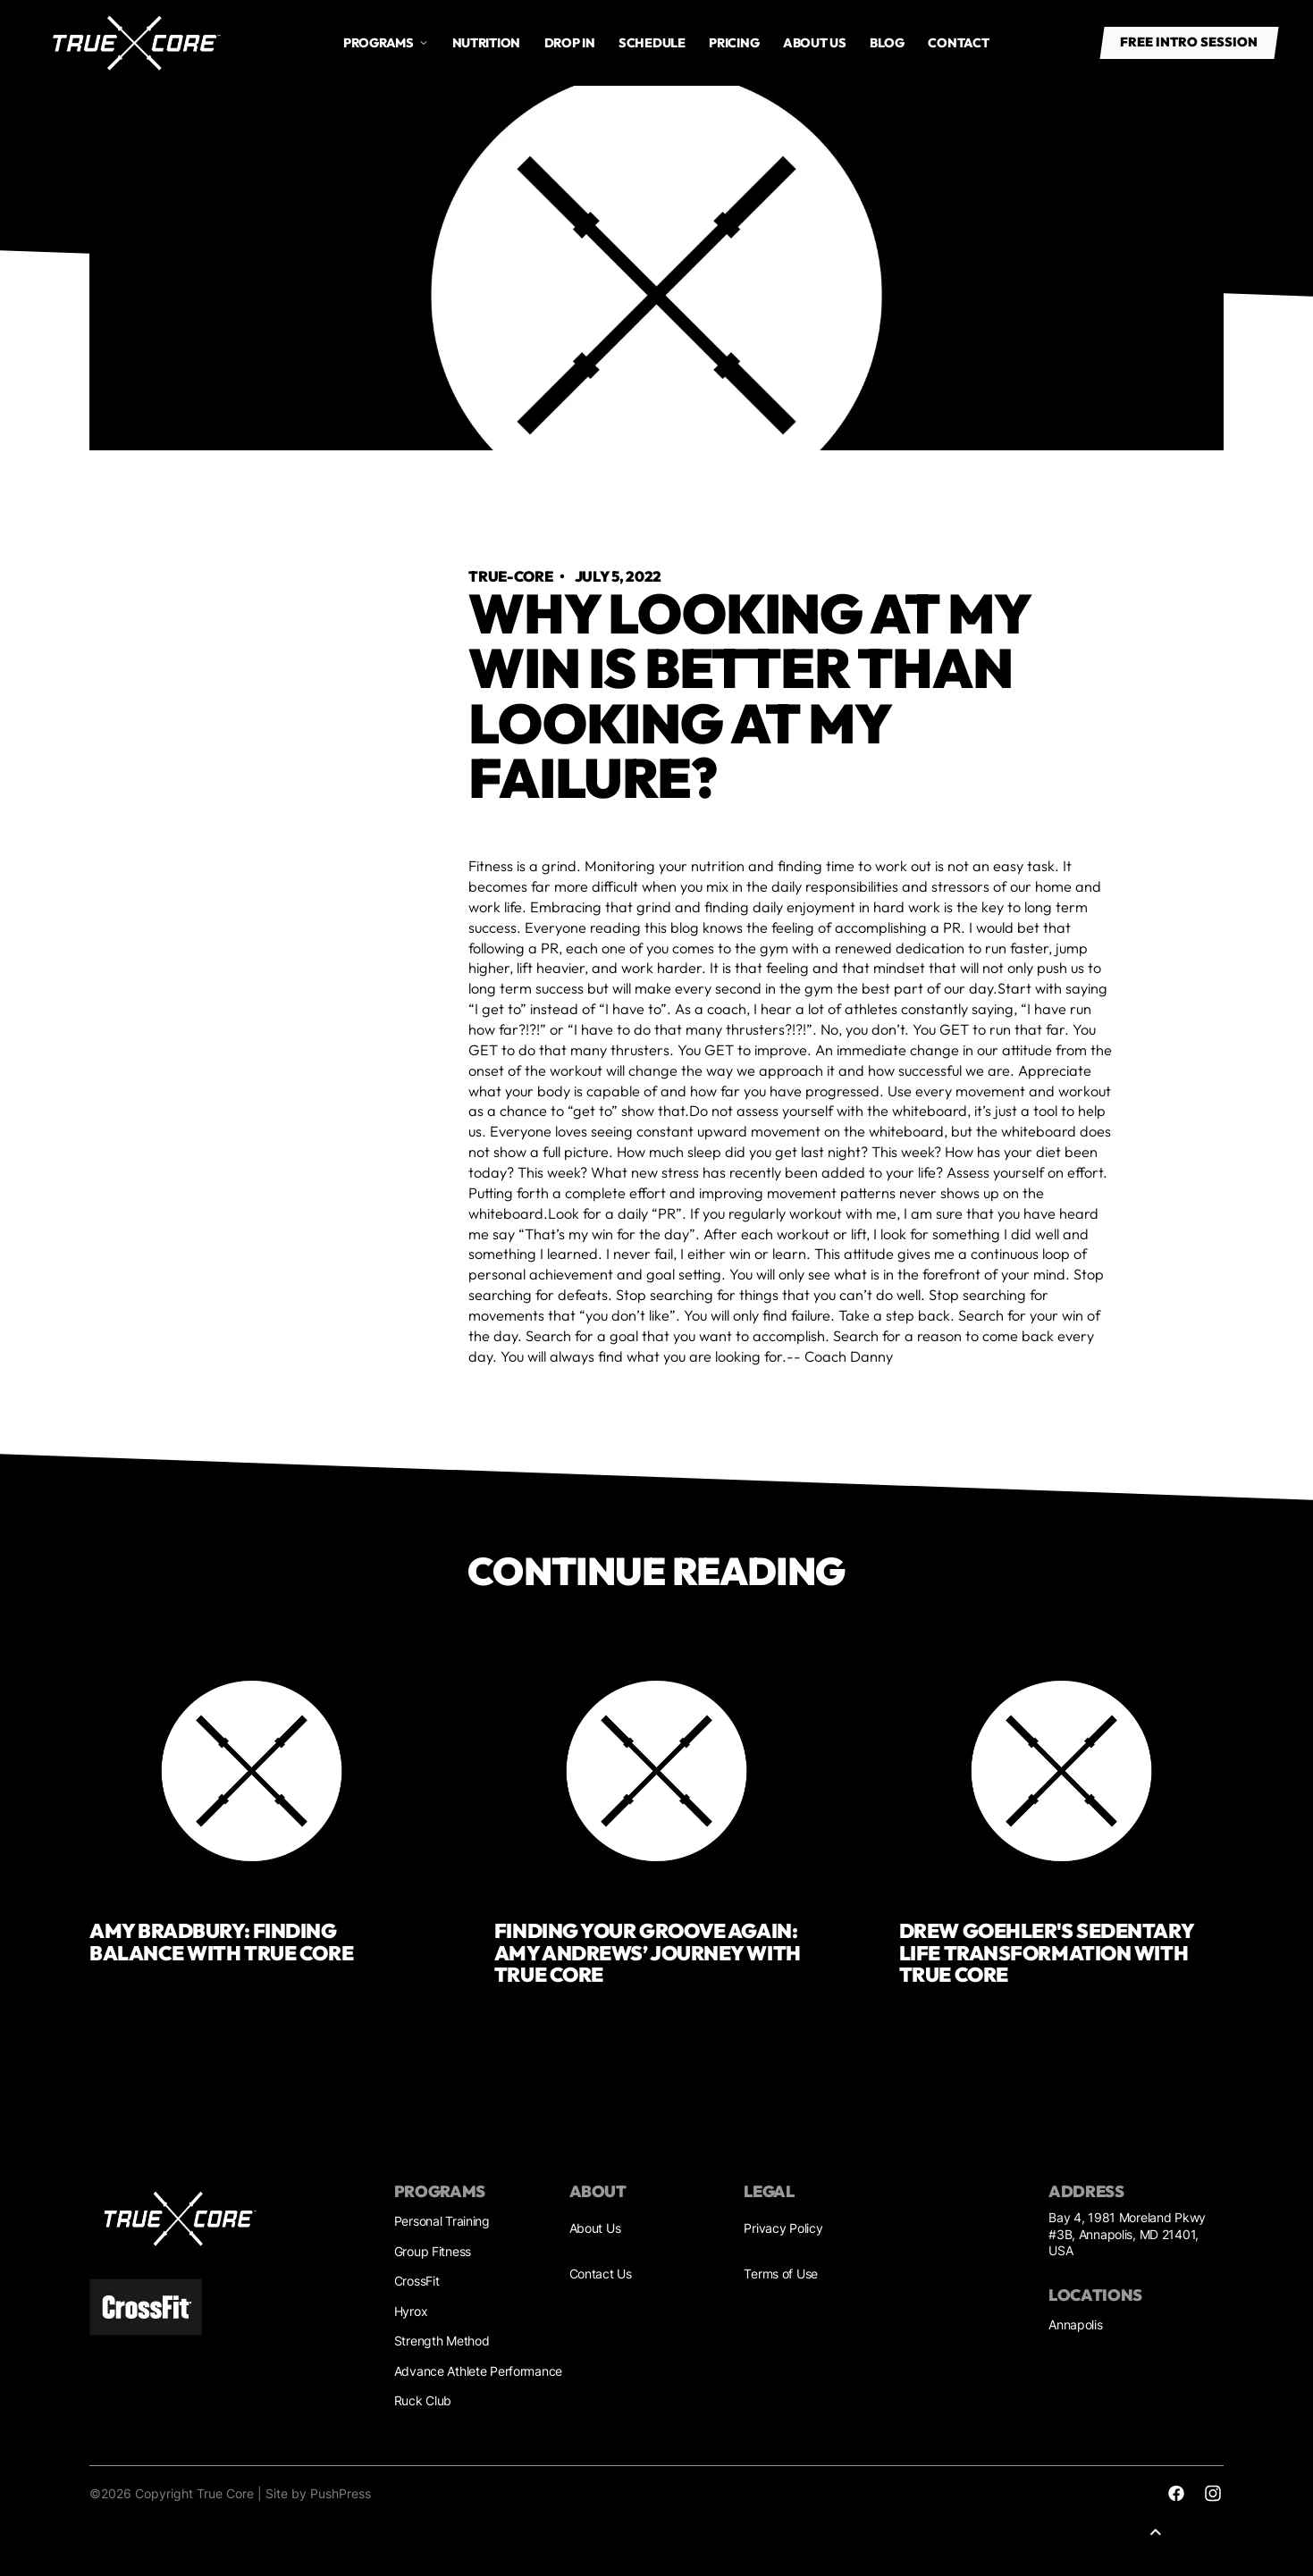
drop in (569, 43)
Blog (887, 43)
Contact (958, 43)
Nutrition (486, 43)
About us (814, 43)
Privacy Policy (783, 2228)
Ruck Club (422, 2400)
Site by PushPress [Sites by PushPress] (318, 2493)
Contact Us (600, 2273)
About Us (595, 2228)
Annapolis (1075, 2324)
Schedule (652, 43)
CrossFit (417, 2280)
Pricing (734, 43)
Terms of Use (781, 2273)
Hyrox (411, 2311)
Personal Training (442, 2220)
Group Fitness (432, 2251)
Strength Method (442, 2340)
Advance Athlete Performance (478, 2371)
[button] (385, 43)
